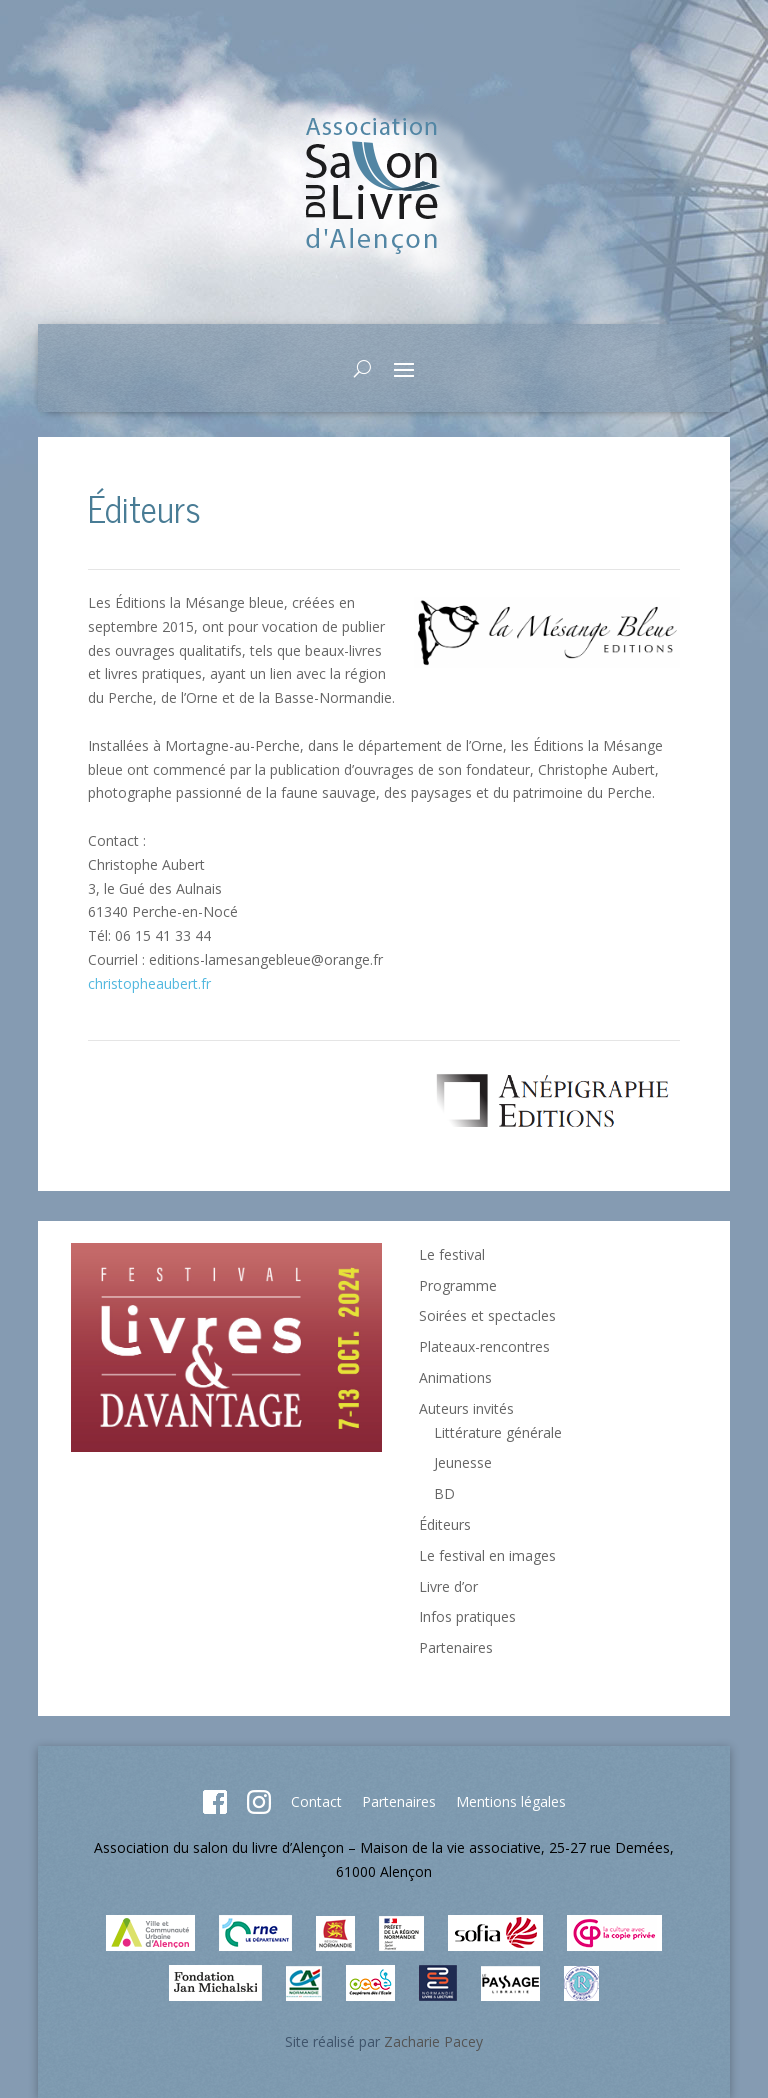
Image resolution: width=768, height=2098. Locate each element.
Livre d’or (448, 1586)
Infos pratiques (467, 1616)
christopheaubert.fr (149, 983)
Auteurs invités (466, 1408)
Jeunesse (463, 1462)
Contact (316, 1801)
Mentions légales (511, 1801)
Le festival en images (487, 1555)
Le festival (452, 1254)
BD (444, 1493)
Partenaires (456, 1647)
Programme (458, 1285)
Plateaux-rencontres (484, 1346)
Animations (455, 1377)
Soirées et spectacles (487, 1315)
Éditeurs (445, 1524)
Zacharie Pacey (433, 2041)
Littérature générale (498, 1432)
